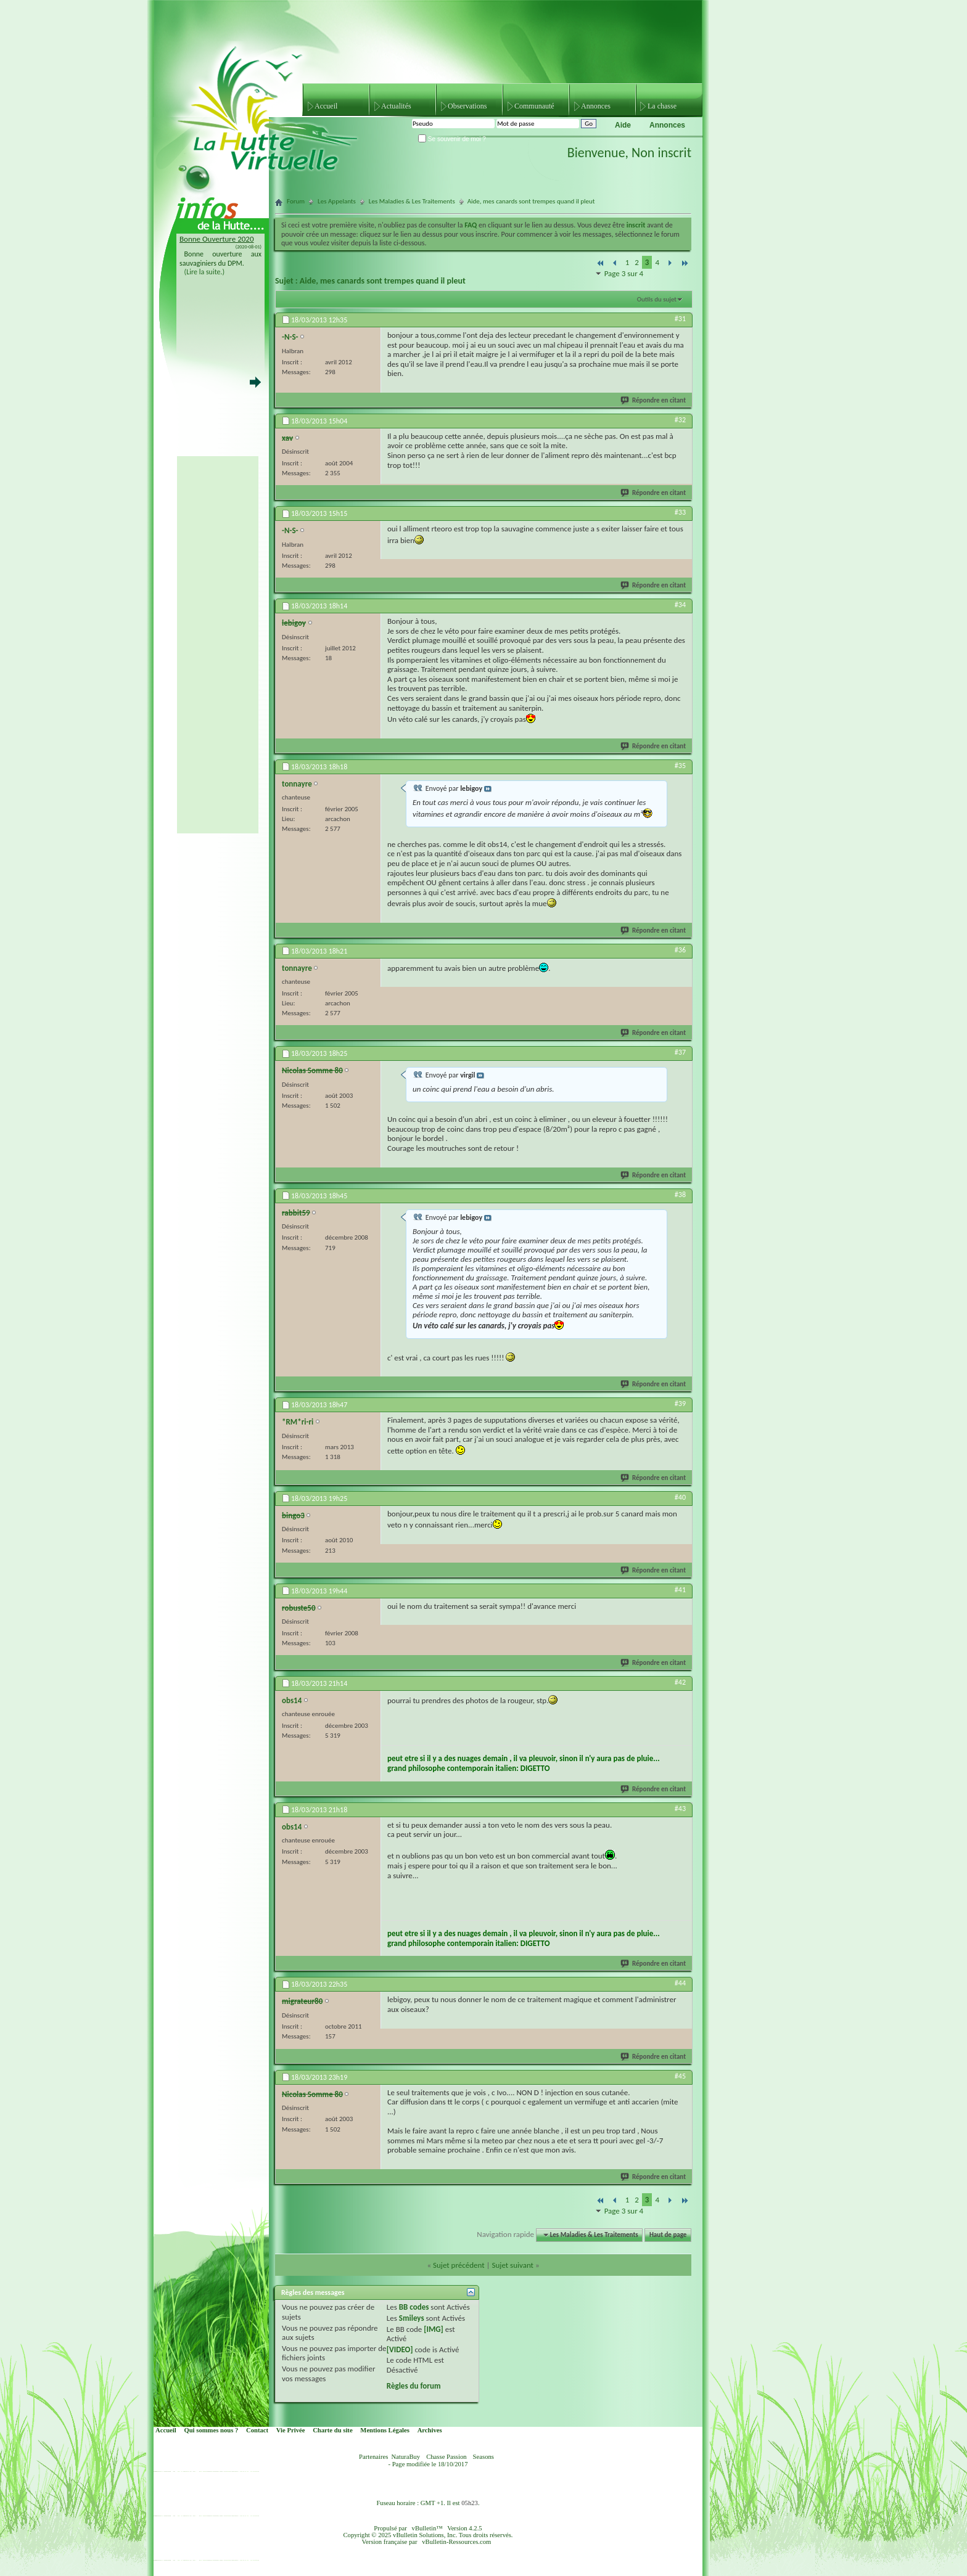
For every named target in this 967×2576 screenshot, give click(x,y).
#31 (680, 318)
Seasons (483, 2456)
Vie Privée (290, 2430)
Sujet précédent (459, 2265)
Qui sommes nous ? (211, 2430)
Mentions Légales (384, 2430)
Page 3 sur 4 (624, 273)
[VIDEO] (400, 2349)
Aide (623, 125)
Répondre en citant (654, 400)
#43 (680, 1808)
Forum (296, 201)
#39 (680, 1403)
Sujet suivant (512, 2265)
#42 (680, 1682)
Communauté (534, 106)
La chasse (662, 106)
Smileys (411, 2318)
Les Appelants (337, 201)
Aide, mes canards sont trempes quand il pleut (383, 281)
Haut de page (667, 2235)
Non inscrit (661, 152)
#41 (680, 1589)
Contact (257, 2430)
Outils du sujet (657, 299)
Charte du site (333, 2430)
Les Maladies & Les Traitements (412, 201)
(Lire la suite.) (204, 272)
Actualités (396, 106)
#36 (680, 950)
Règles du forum (414, 2385)
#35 (680, 765)
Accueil (326, 106)
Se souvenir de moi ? (452, 139)
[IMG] (433, 2329)
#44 (680, 1983)
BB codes (414, 2307)
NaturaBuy (405, 2456)
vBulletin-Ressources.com (456, 2541)
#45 (680, 2076)
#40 (680, 1497)
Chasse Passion (446, 2456)
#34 (680, 604)
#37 (680, 1052)
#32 (680, 419)
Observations (467, 106)
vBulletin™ (427, 2528)
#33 (680, 512)
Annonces (596, 106)
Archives (430, 2430)
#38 (680, 1194)
